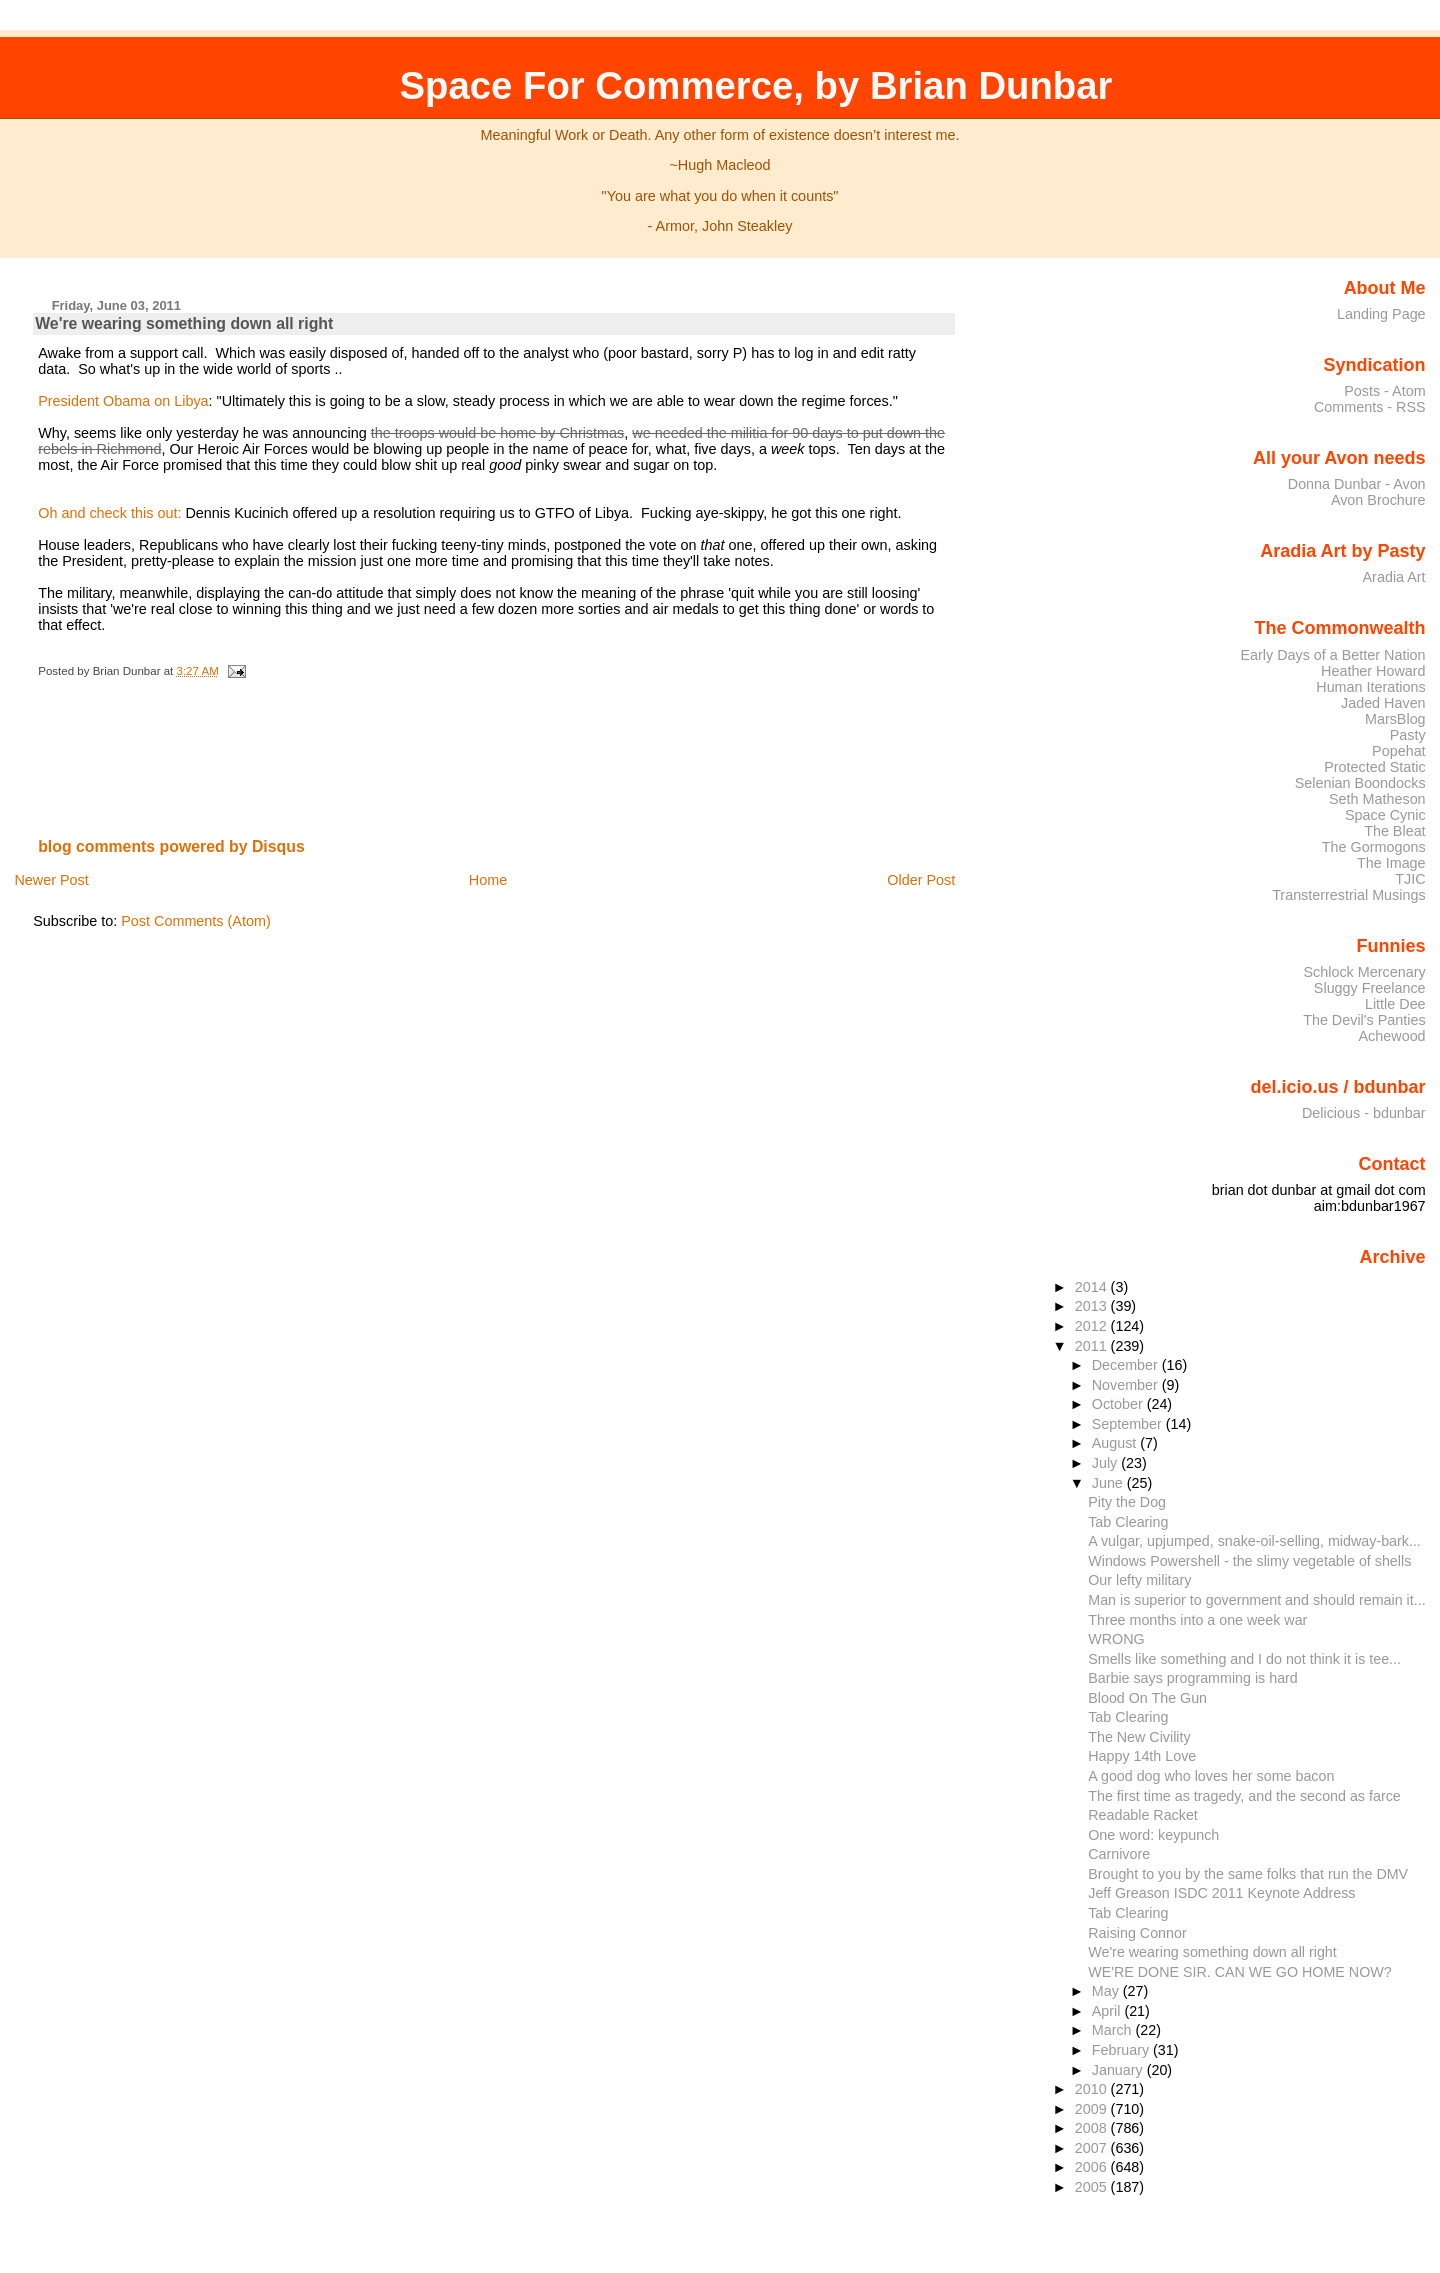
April (1108, 2011)
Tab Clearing (1128, 1522)
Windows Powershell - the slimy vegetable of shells (1249, 1561)
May (1107, 1991)
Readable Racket (1143, 1815)
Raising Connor (1137, 1933)
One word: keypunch (1153, 1835)
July (1106, 1463)
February (1122, 2050)
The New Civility (1139, 1737)
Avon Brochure (1378, 500)
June (1109, 1483)
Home (488, 880)
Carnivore (1119, 1854)
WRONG (1116, 1639)
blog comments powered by (171, 846)
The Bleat (1394, 831)
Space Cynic (1385, 815)
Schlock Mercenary (1365, 972)
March (1114, 2030)
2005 (1093, 2187)
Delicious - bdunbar (1364, 1113)
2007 (1093, 2148)
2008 (1093, 2128)
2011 (1093, 1346)
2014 (1093, 1287)
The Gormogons (1374, 847)
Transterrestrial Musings (1348, 895)
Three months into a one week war (1197, 1620)
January (1119, 2070)
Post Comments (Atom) (196, 921)
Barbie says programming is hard (1193, 1678)
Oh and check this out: (109, 513)
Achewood (1392, 1036)
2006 (1093, 2167)
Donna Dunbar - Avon (1357, 484)
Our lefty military (1139, 1580)
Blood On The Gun (1147, 1698)
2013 (1093, 1306)
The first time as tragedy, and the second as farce (1244, 1796)
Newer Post (51, 880)
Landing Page (1381, 314)
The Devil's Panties (1364, 1020)
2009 (1093, 2109)
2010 (1093, 2089)
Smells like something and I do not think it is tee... (1244, 1659)
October (1119, 1404)
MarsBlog (1395, 719)
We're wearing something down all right (184, 323)
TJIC (1410, 879)
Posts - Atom (1384, 391)
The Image (1391, 863)
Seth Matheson (1377, 799)
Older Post (921, 880)
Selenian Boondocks (1360, 783)
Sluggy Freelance (1370, 988)
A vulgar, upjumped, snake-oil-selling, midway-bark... (1254, 1541)
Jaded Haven (1383, 703)
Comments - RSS (1370, 407)
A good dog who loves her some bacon (1211, 1776)
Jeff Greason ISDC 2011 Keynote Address (1221, 1893)
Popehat (1399, 751)
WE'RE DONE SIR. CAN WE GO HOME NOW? (1239, 1972)
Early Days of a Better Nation (1332, 655)
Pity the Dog (1127, 1502)
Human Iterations (1370, 687)
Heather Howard (1373, 671)
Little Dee (1395, 1004)
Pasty (1408, 735)
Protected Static (1374, 767)
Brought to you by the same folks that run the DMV (1248, 1874)
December (1127, 1365)
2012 (1093, 1326)
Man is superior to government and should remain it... (1256, 1600)
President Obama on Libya (123, 401)
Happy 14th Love (1142, 1756)
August (1116, 1443)
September (1129, 1424)
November (1127, 1385)
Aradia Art (1394, 577)
